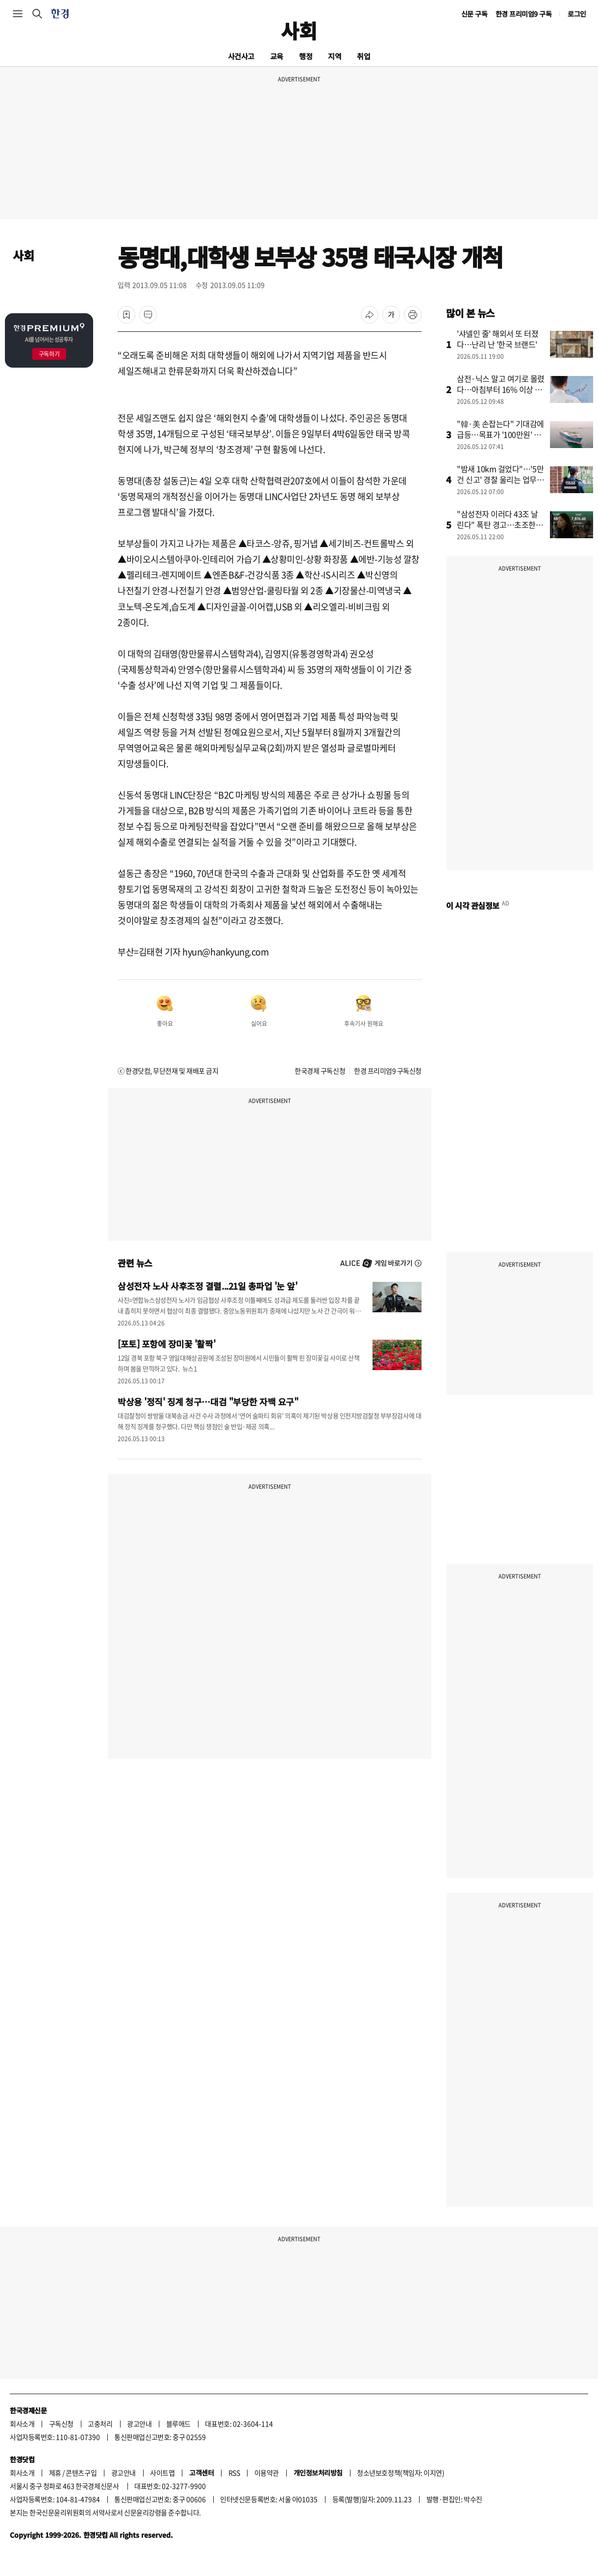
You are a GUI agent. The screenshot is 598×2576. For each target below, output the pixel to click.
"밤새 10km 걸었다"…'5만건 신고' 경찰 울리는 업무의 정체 (500, 479)
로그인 (577, 14)
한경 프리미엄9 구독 (524, 14)
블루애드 (178, 2423)
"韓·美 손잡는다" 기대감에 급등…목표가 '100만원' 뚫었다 (500, 434)
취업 (363, 56)
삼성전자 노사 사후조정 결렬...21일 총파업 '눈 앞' (208, 1285)
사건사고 (241, 56)
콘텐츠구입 (81, 2472)
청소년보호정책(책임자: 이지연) (400, 2472)
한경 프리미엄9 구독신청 (388, 1070)
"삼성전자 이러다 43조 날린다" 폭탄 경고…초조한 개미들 (501, 524)
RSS (234, 2472)
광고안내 (139, 2423)
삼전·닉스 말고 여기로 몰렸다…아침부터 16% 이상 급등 (501, 389)
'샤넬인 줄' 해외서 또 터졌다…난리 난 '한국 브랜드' (498, 338)
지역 (334, 56)
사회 (299, 30)
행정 (305, 56)
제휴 (55, 2472)
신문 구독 (474, 14)
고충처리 (100, 2423)
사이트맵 (162, 2472)
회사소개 (22, 2423)
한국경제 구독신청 (320, 1070)
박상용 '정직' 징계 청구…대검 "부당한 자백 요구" (208, 1401)
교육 (276, 56)
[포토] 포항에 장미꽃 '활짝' (166, 1343)
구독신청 (61, 2423)
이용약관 (266, 2472)
